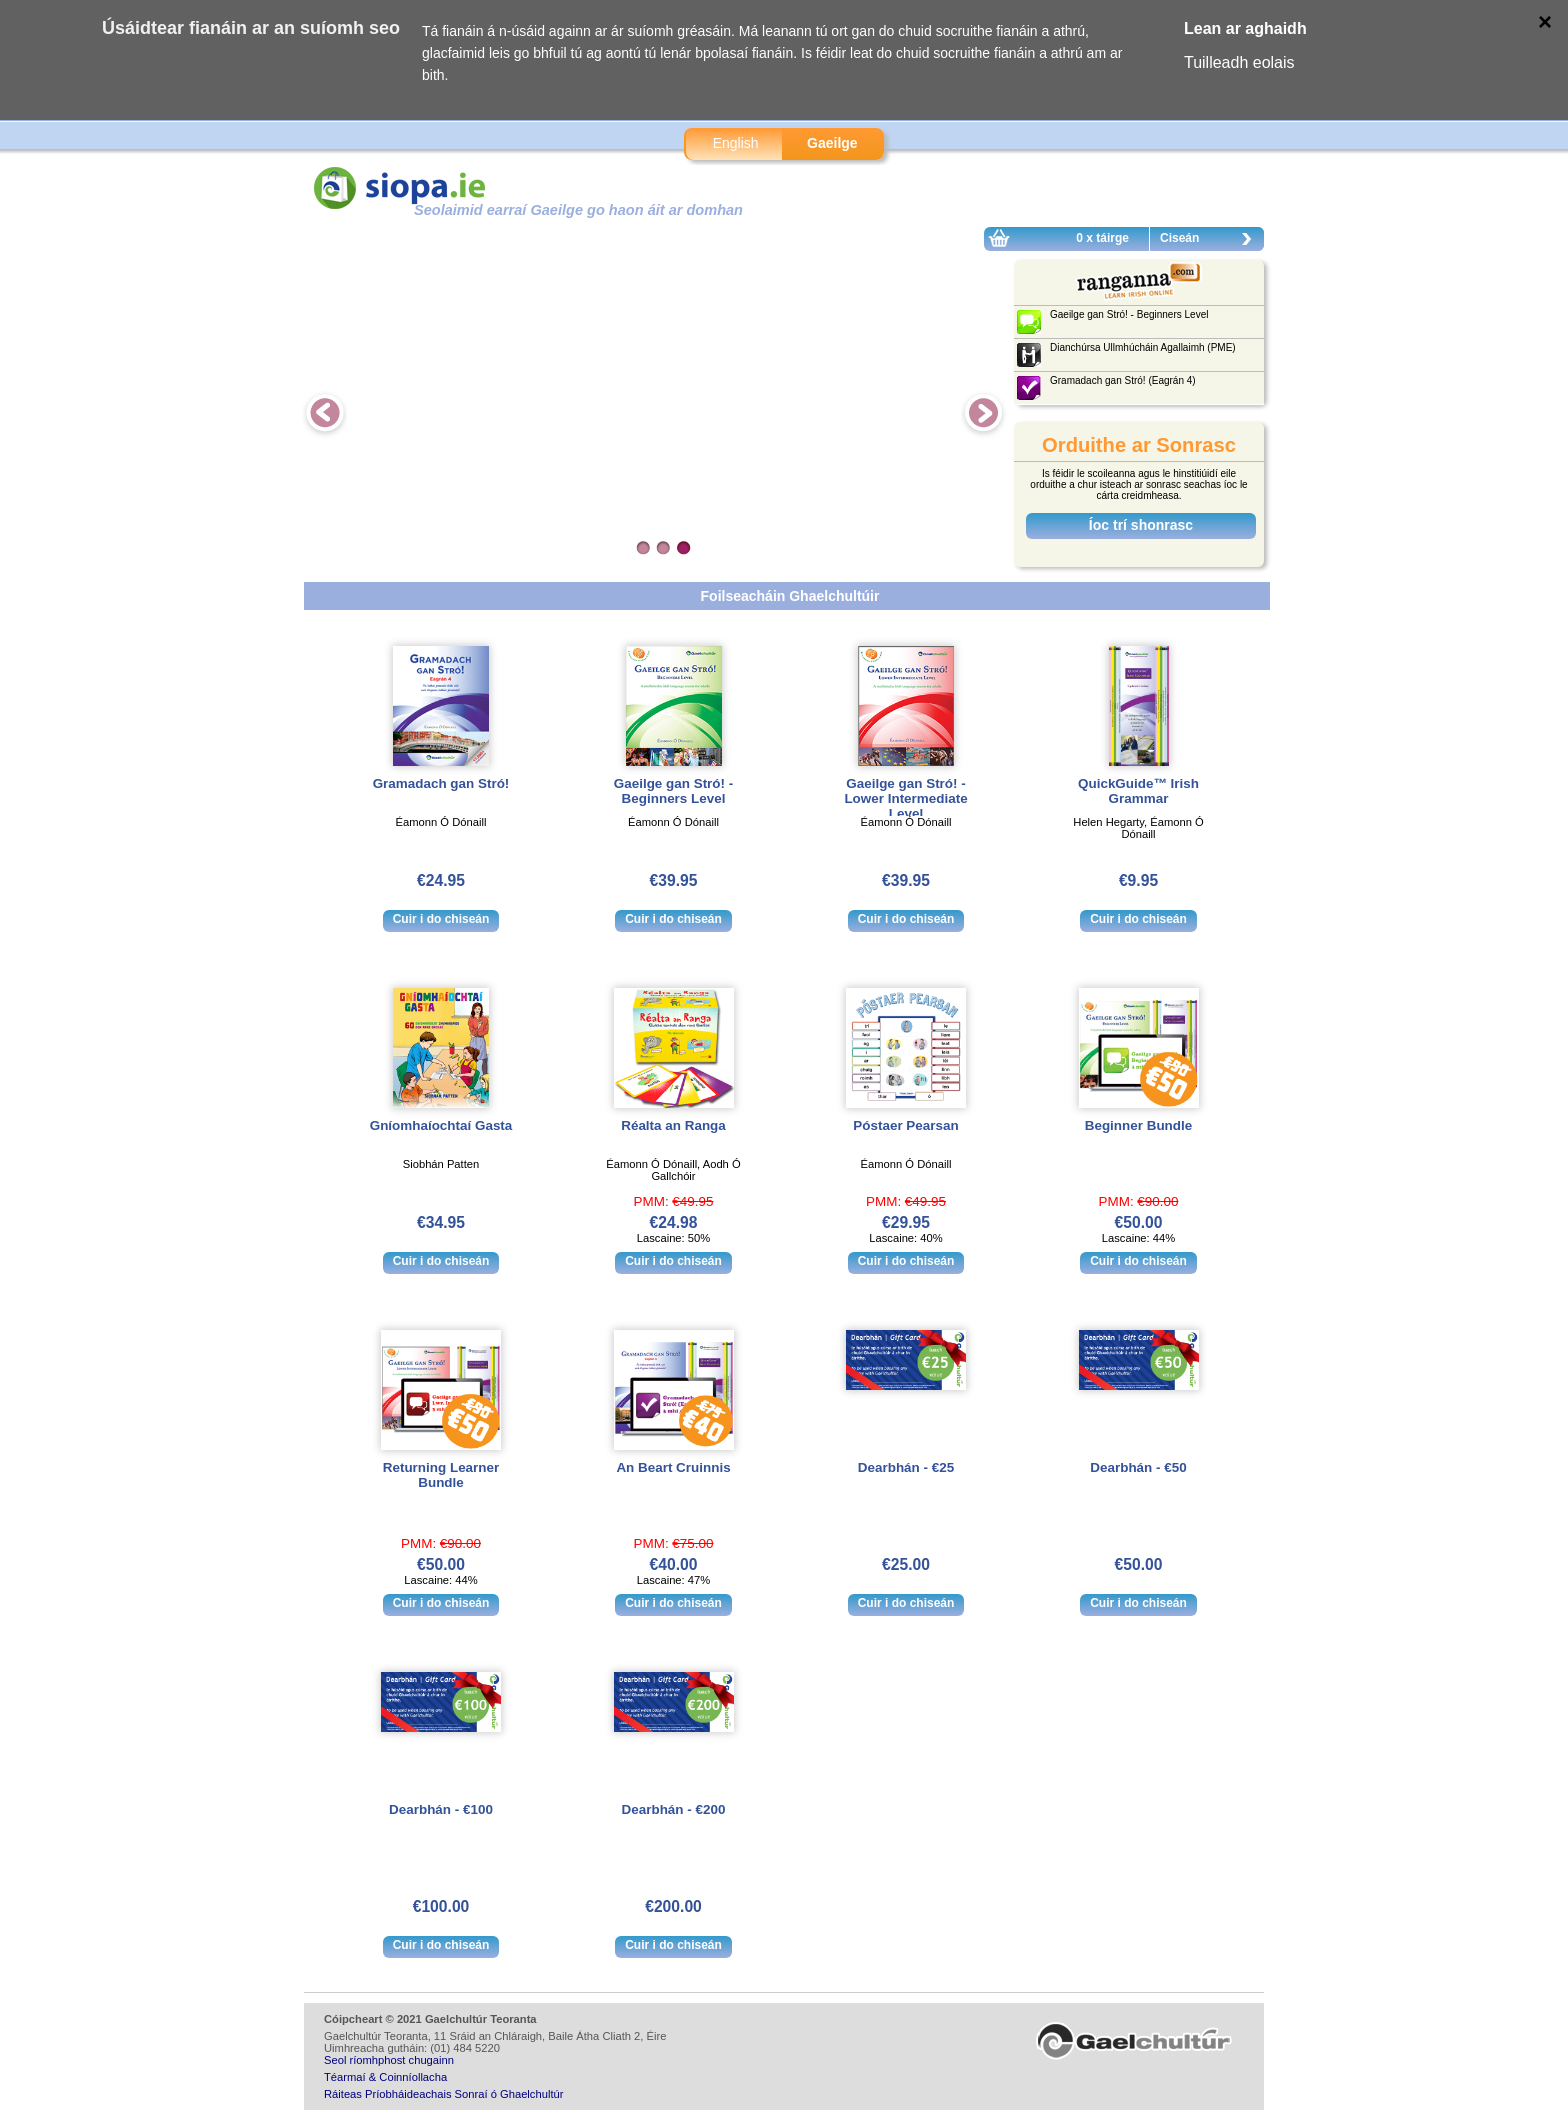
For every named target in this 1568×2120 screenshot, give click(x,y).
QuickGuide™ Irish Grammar (1138, 791)
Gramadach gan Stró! (441, 783)
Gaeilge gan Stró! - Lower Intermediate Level (905, 798)
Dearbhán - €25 (906, 1467)
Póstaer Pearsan (905, 1125)
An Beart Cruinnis (673, 1467)
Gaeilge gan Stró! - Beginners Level (673, 791)
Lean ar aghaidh (1245, 28)
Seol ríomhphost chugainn (389, 2060)
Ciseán (1211, 241)
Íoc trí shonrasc (1141, 525)
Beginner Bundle (1139, 1125)
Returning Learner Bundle (441, 1475)
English (736, 143)
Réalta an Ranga (673, 1125)
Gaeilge (832, 143)
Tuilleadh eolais (1239, 62)
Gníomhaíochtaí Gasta (441, 1125)
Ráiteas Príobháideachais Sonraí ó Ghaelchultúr (443, 2094)
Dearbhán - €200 (674, 1809)
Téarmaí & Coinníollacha (385, 2077)
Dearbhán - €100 (441, 1809)
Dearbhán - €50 (1138, 1467)
